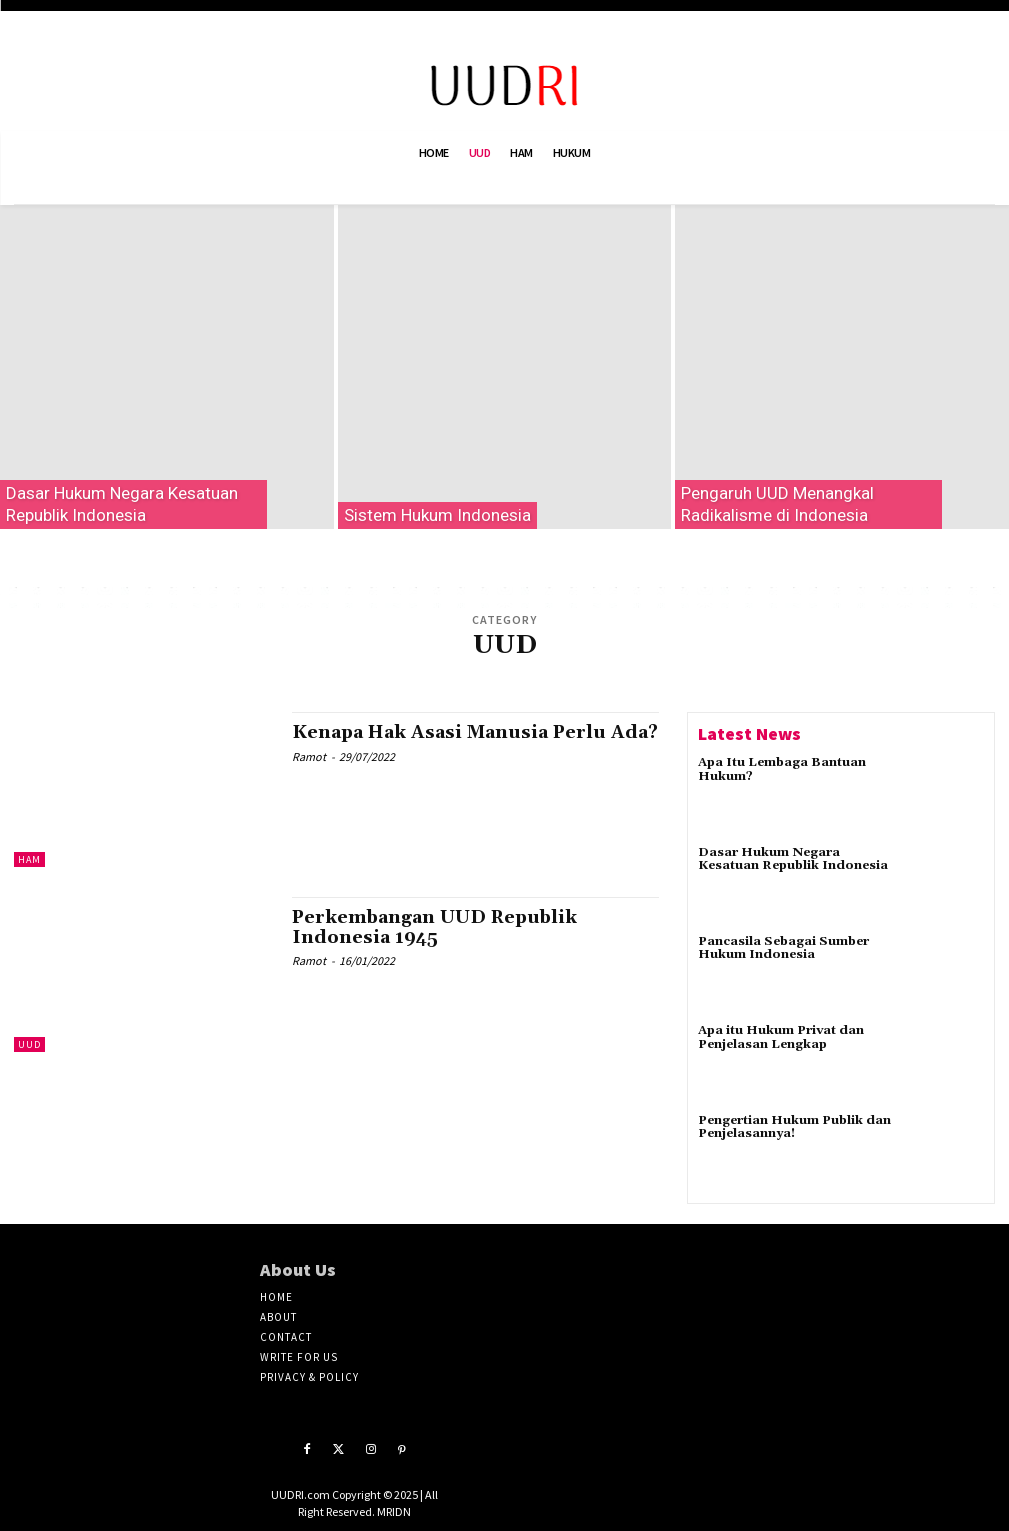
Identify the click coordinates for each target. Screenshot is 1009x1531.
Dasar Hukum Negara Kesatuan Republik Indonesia (794, 859)
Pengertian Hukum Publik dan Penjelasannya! (794, 1127)
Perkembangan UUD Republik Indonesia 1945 (437, 927)
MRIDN (394, 1511)
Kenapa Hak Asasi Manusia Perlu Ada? (450, 742)
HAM (29, 859)
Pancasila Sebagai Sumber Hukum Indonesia (782, 948)
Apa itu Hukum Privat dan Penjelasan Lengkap (780, 1037)
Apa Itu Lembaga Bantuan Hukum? (782, 769)
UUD (29, 1044)
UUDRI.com (300, 1494)
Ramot (309, 776)
